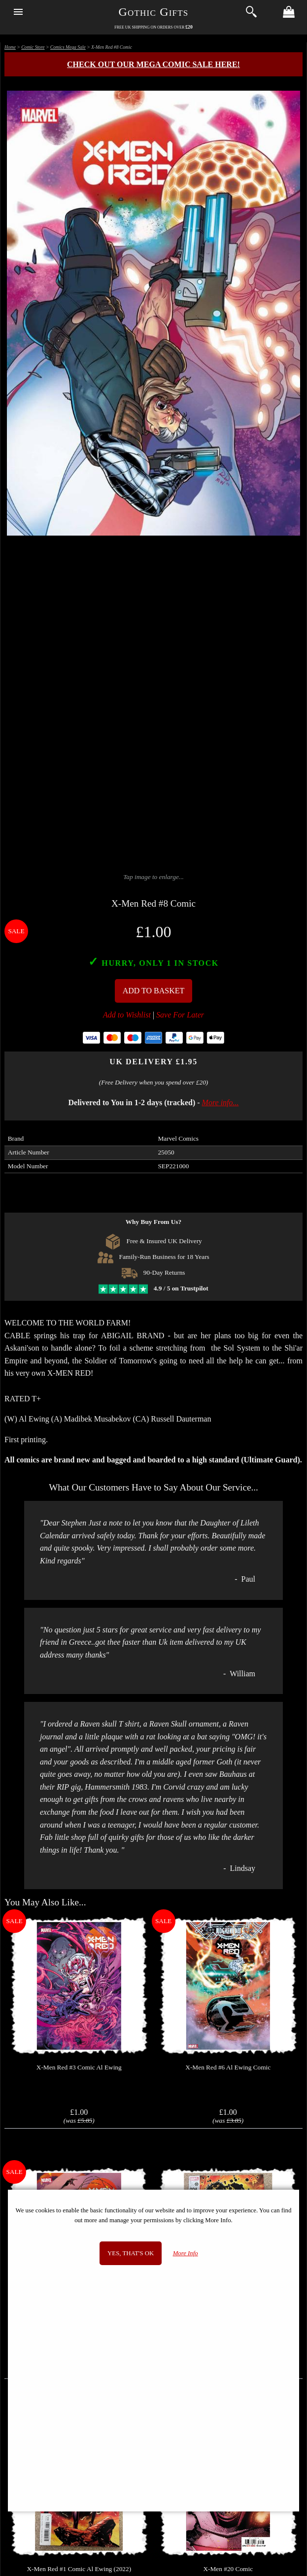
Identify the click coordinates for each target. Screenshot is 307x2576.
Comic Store (32, 47)
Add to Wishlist (127, 1015)
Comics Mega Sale (68, 47)
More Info (185, 2253)
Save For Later (180, 1015)
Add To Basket (154, 990)
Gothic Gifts (154, 11)
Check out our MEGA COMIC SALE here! (153, 64)
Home (10, 47)
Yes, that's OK (130, 2253)
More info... (220, 1102)
